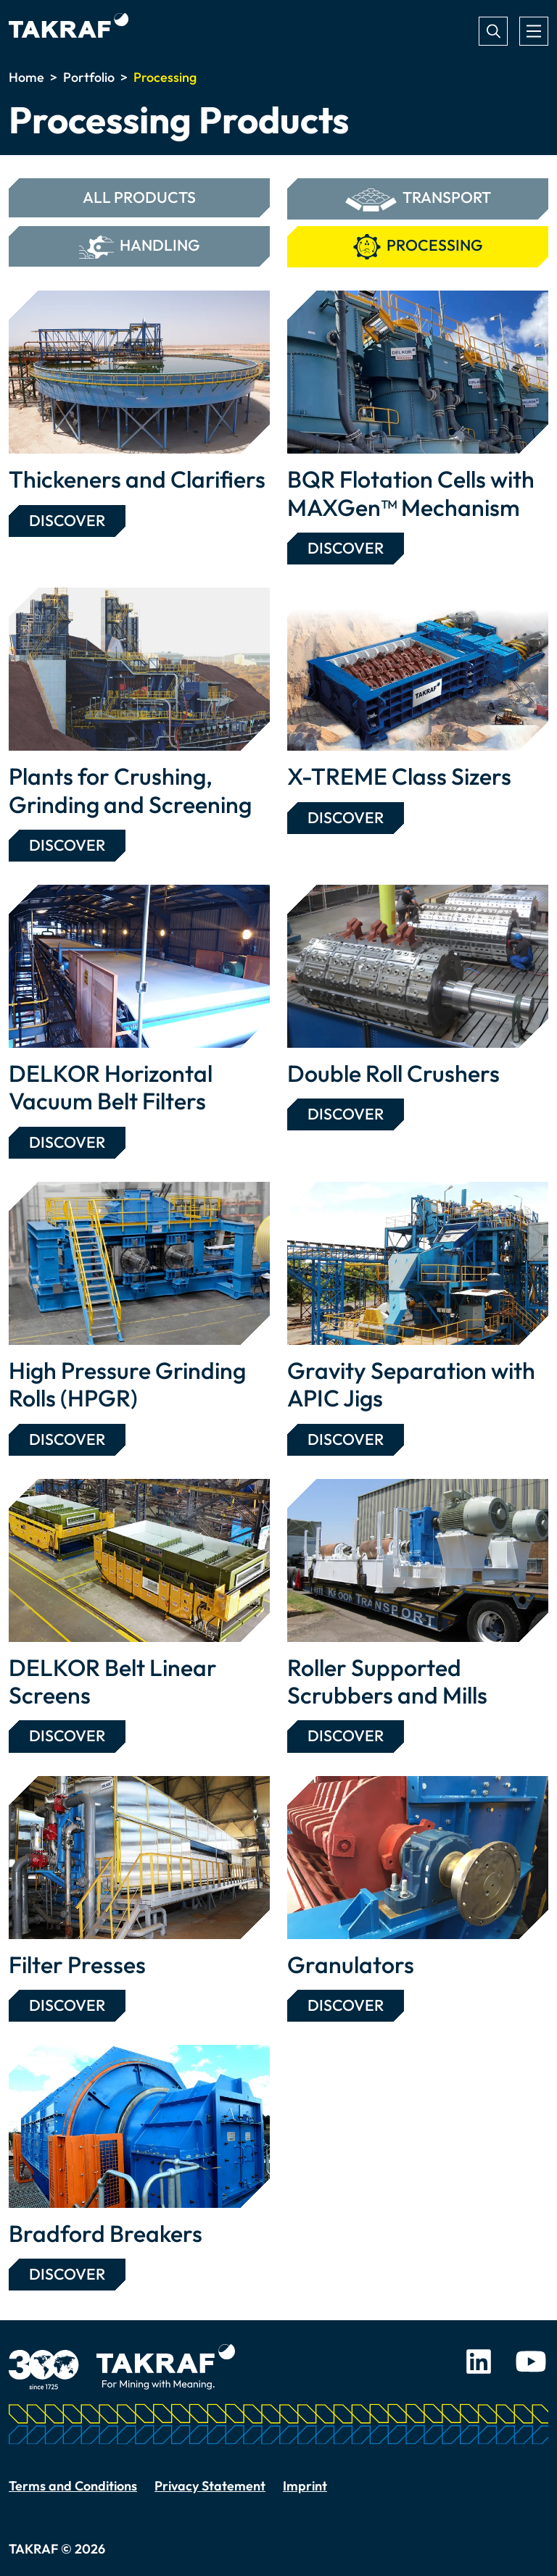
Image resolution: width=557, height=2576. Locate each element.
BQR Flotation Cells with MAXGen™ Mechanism (411, 493)
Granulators (350, 1964)
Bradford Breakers (105, 2233)
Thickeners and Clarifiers (137, 479)
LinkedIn (478, 2361)
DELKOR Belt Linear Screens (113, 1681)
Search (493, 31)
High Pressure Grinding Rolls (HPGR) (127, 1384)
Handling (139, 247)
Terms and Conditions (73, 2485)
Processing (417, 246)
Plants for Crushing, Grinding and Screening (130, 790)
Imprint (305, 2485)
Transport (418, 200)
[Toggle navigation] (533, 31)
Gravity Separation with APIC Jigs (411, 1384)
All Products (139, 197)
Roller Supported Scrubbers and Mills (387, 1681)
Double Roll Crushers (393, 1073)
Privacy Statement (209, 2485)
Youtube (530, 2361)
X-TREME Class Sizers (399, 776)
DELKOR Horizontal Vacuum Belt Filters (111, 1087)
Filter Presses (77, 1964)
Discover (67, 520)
